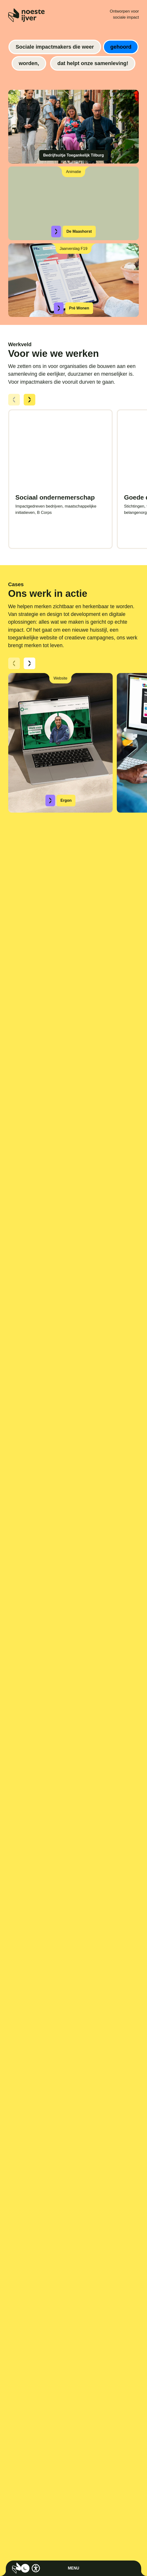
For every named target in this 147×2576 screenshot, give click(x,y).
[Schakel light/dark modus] (25, 2568)
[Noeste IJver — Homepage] (26, 14)
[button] (14, 399)
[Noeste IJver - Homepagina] (16, 2568)
